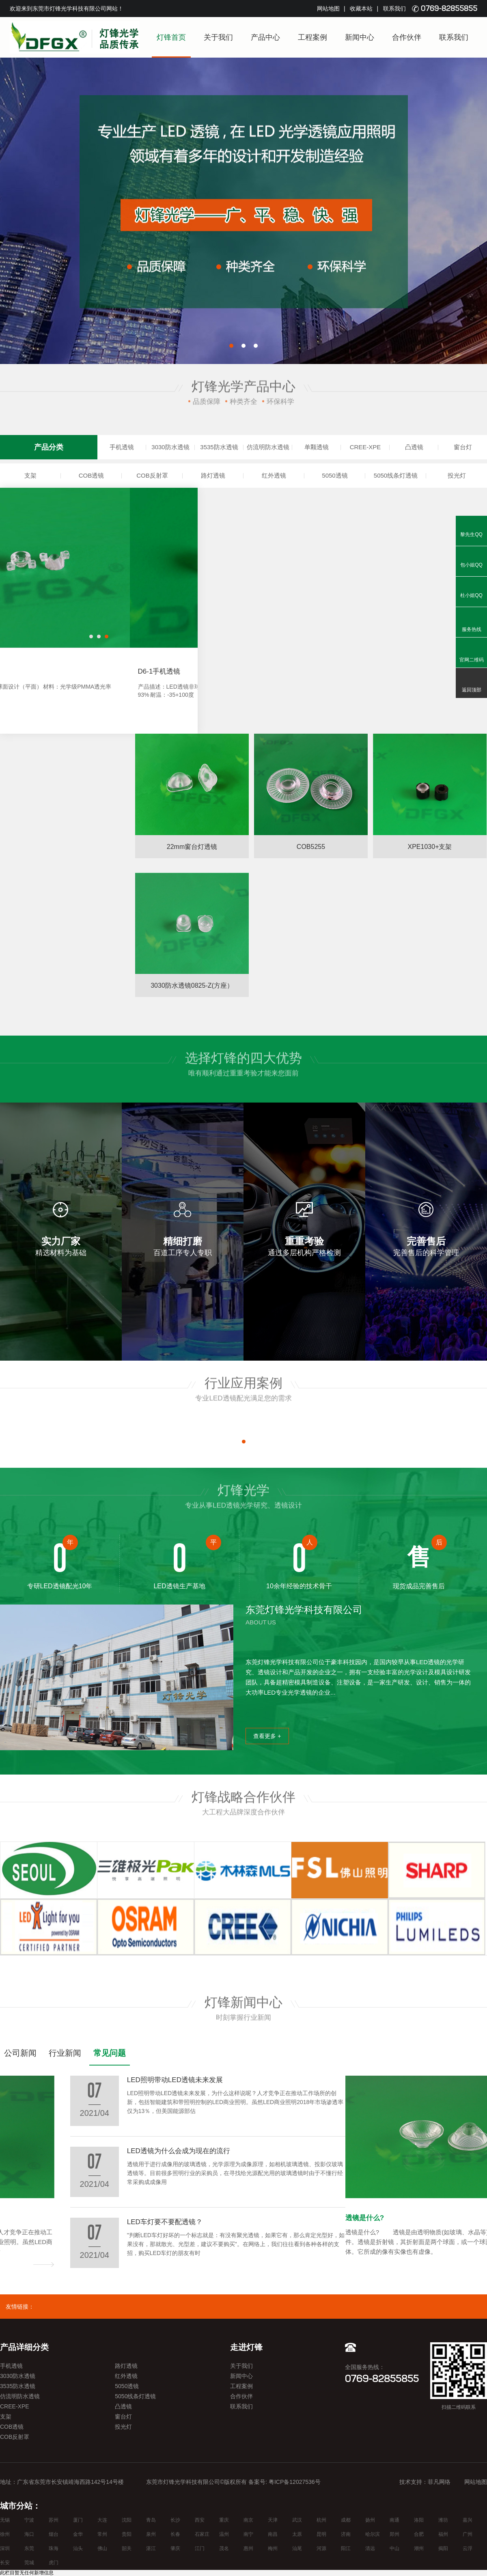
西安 (200, 2520)
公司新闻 (20, 2052)
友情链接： (20, 2306)
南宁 (248, 2534)
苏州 (53, 2520)
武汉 (297, 2520)
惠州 (248, 2548)
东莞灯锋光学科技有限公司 (304, 1609)
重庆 (224, 2520)
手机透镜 (122, 447)
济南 (346, 2534)
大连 (102, 2520)
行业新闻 (65, 2052)
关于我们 (218, 37)
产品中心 (265, 37)
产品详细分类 (24, 2347)
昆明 (321, 2534)
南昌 (273, 2534)
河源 (321, 2548)
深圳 (5, 2548)
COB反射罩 (152, 475)
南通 (394, 2520)
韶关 (126, 2548)
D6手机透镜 (26, 671)
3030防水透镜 (170, 447)
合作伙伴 (406, 37)
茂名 (224, 2548)
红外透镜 (274, 475)
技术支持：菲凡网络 (424, 2482)
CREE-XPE (365, 447)
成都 (346, 2520)
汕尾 (297, 2548)
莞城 (29, 2562)
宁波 (29, 2520)
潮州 (419, 2548)
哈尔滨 (372, 2534)
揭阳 (443, 2548)
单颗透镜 (316, 447)
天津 (273, 2520)
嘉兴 (467, 2520)
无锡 (5, 2520)
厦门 (78, 2520)
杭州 (321, 2520)
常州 (102, 2534)
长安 (5, 2562)
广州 (467, 2534)
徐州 (5, 2534)
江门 (200, 2548)
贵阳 (126, 2534)
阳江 (346, 2548)
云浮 (467, 2548)
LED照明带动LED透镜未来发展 (48, 2218)
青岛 (151, 2520)
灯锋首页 (171, 37)
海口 (29, 2534)
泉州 (151, 2534)
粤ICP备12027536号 (295, 2482)
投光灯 (457, 475)
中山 (394, 2548)
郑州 (394, 2534)
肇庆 (175, 2548)
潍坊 (443, 2520)
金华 (78, 2534)
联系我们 (394, 8)
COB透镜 (91, 475)
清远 (370, 2548)
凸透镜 (414, 447)
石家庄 (202, 2534)
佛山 (102, 2548)
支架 (30, 475)
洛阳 (419, 2520)
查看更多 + (267, 1736)
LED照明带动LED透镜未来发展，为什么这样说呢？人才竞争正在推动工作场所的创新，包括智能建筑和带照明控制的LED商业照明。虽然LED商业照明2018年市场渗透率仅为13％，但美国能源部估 (97, 2242)
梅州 (273, 2548)
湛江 (151, 2548)
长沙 (175, 2520)
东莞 (29, 2548)
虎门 (53, 2562)
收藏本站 (361, 8)
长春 (175, 2534)
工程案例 (312, 37)
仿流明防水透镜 (268, 447)
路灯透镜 (213, 475)
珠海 (53, 2548)
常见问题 (109, 2052)
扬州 (370, 2520)
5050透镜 (334, 475)
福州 (443, 2534)
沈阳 (126, 2520)
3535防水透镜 (219, 447)
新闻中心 (359, 37)
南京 (248, 2520)
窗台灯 (463, 447)
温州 (224, 2534)
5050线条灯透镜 (396, 475)
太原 (297, 2534)
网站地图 (328, 8)
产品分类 (48, 447)
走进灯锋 (246, 2347)
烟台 (53, 2534)
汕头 (78, 2548)
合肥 (419, 2534)
